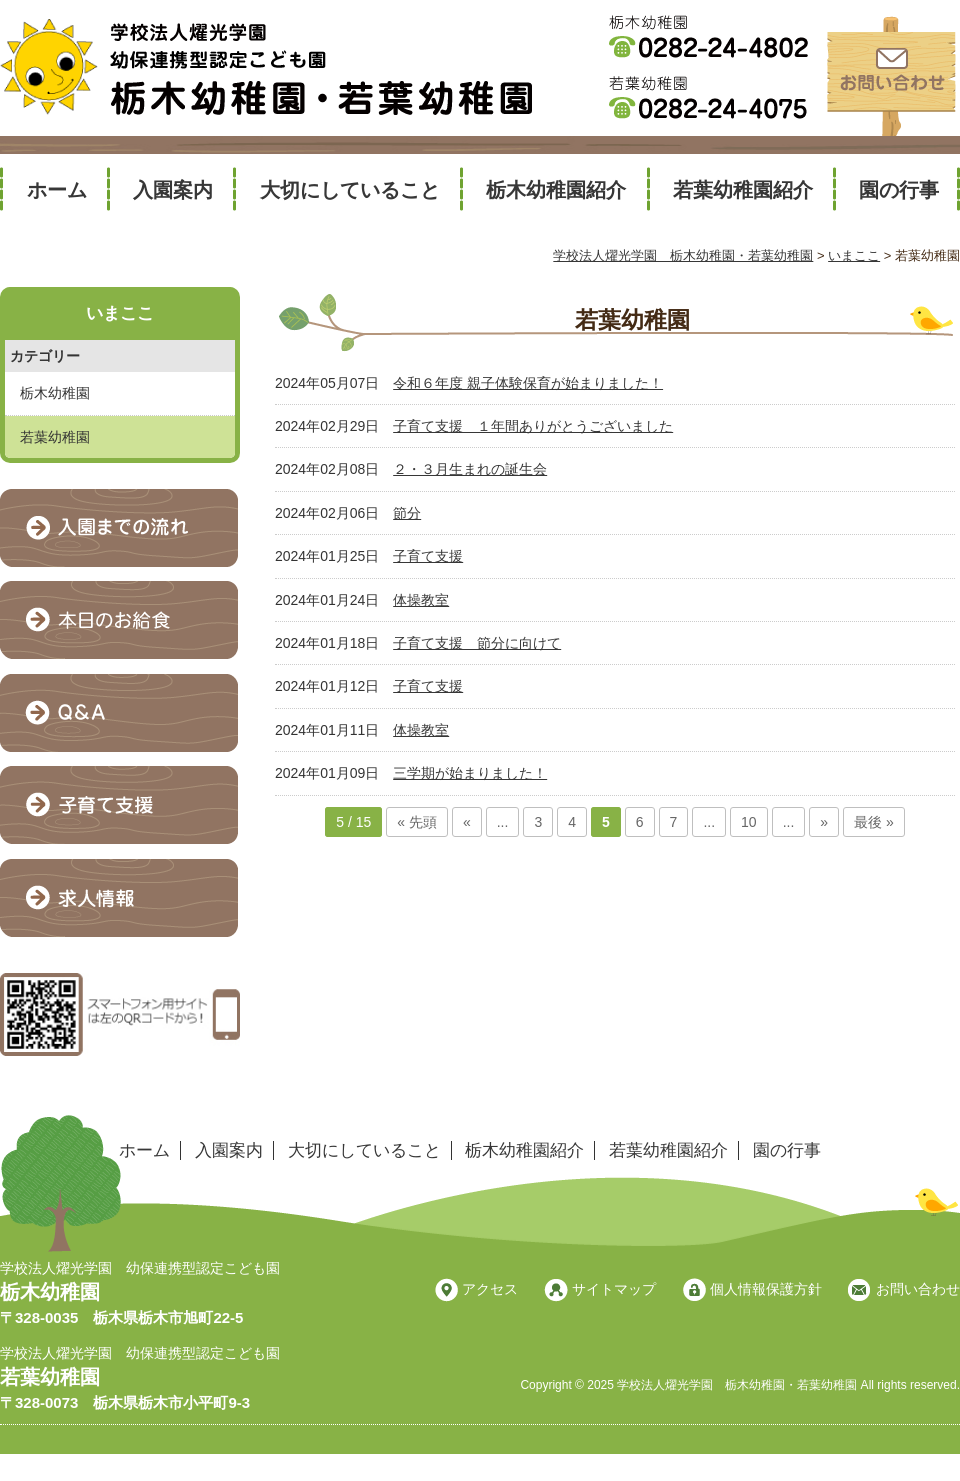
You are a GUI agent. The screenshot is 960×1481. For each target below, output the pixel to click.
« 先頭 (417, 822)
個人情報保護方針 (766, 1289)
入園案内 (173, 190)
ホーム (57, 190)
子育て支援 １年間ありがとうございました (533, 426)
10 (749, 822)
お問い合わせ (918, 1289)
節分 (407, 513)
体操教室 (421, 600)
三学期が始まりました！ (470, 773)
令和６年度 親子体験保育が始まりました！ (528, 383)
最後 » (874, 822)
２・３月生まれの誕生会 (470, 469)
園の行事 (899, 190)
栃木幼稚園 (55, 393)
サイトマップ (614, 1289)
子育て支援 (428, 556)
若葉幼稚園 (55, 437)
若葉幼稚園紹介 (743, 190)
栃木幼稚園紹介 (556, 190)
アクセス (490, 1289)
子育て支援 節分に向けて (477, 643)
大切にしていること (350, 190)
